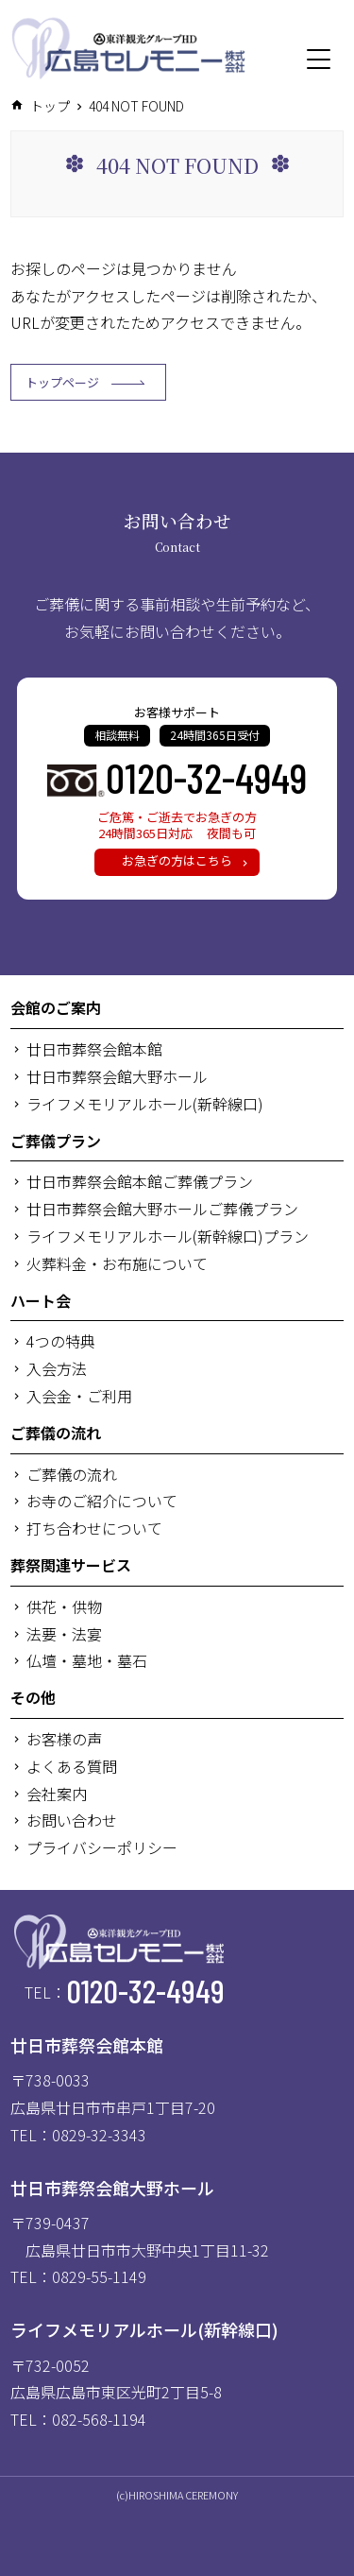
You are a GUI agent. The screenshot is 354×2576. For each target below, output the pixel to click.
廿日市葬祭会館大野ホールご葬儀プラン (162, 1208)
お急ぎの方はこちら (177, 860)
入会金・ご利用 (79, 1395)
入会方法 (56, 1368)
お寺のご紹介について (101, 1500)
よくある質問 (71, 1766)
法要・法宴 (64, 1634)
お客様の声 (64, 1738)
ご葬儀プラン (55, 1140)
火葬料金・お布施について (117, 1263)
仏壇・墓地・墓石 (86, 1660)
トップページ (84, 382)
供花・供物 (64, 1606)
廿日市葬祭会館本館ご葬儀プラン (139, 1181)
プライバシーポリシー (101, 1847)
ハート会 (40, 1300)
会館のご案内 (55, 1007)
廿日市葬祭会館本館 (94, 1049)
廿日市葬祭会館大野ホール (117, 1076)
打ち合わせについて (94, 1528)
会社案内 (56, 1793)
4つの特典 (60, 1341)
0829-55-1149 (99, 2276)
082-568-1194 (99, 2419)
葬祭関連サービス (70, 1565)
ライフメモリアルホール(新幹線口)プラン (167, 1236)
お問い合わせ (71, 1820)
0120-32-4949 (206, 776)
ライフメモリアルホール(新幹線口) (144, 1103)
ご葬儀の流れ (55, 1432)
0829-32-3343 (99, 2134)
